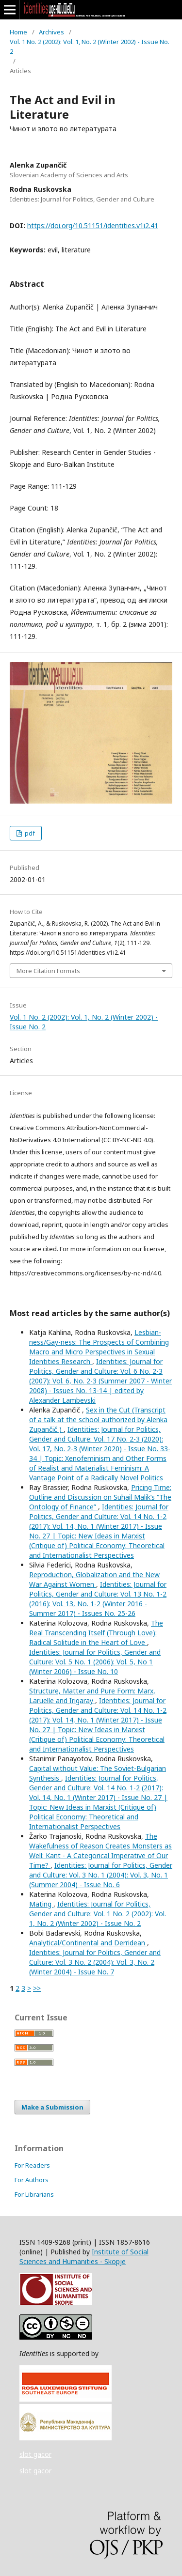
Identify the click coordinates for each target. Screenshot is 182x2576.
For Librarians (34, 2194)
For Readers (32, 2165)
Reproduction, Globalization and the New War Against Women (94, 1579)
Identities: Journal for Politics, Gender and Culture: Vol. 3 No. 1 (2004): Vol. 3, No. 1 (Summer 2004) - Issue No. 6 (100, 1875)
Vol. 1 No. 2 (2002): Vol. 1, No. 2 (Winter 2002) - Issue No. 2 (89, 46)
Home (18, 32)
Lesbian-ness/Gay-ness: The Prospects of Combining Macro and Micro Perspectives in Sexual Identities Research (99, 1347)
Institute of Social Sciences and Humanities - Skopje (84, 2256)
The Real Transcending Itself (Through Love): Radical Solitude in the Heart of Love (96, 1632)
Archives (51, 32)
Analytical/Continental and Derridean (88, 1942)
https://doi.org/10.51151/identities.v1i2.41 (92, 225)
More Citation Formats (48, 970)
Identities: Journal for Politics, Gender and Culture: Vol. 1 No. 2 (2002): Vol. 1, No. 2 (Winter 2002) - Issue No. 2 (97, 1913)
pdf (29, 833)
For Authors (32, 2179)
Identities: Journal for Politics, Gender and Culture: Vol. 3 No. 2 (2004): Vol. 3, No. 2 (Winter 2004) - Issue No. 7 (95, 1962)
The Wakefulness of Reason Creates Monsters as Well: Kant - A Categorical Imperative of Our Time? (100, 1850)
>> (37, 1988)
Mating (41, 1904)
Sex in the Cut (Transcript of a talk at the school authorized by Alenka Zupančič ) (98, 1419)
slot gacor (35, 2454)
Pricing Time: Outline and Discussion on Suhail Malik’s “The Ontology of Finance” (100, 1497)
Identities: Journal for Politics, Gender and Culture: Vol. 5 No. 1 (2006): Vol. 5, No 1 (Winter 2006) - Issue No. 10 (95, 1661)
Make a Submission (52, 2107)
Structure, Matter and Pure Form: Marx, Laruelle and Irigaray (92, 1695)
